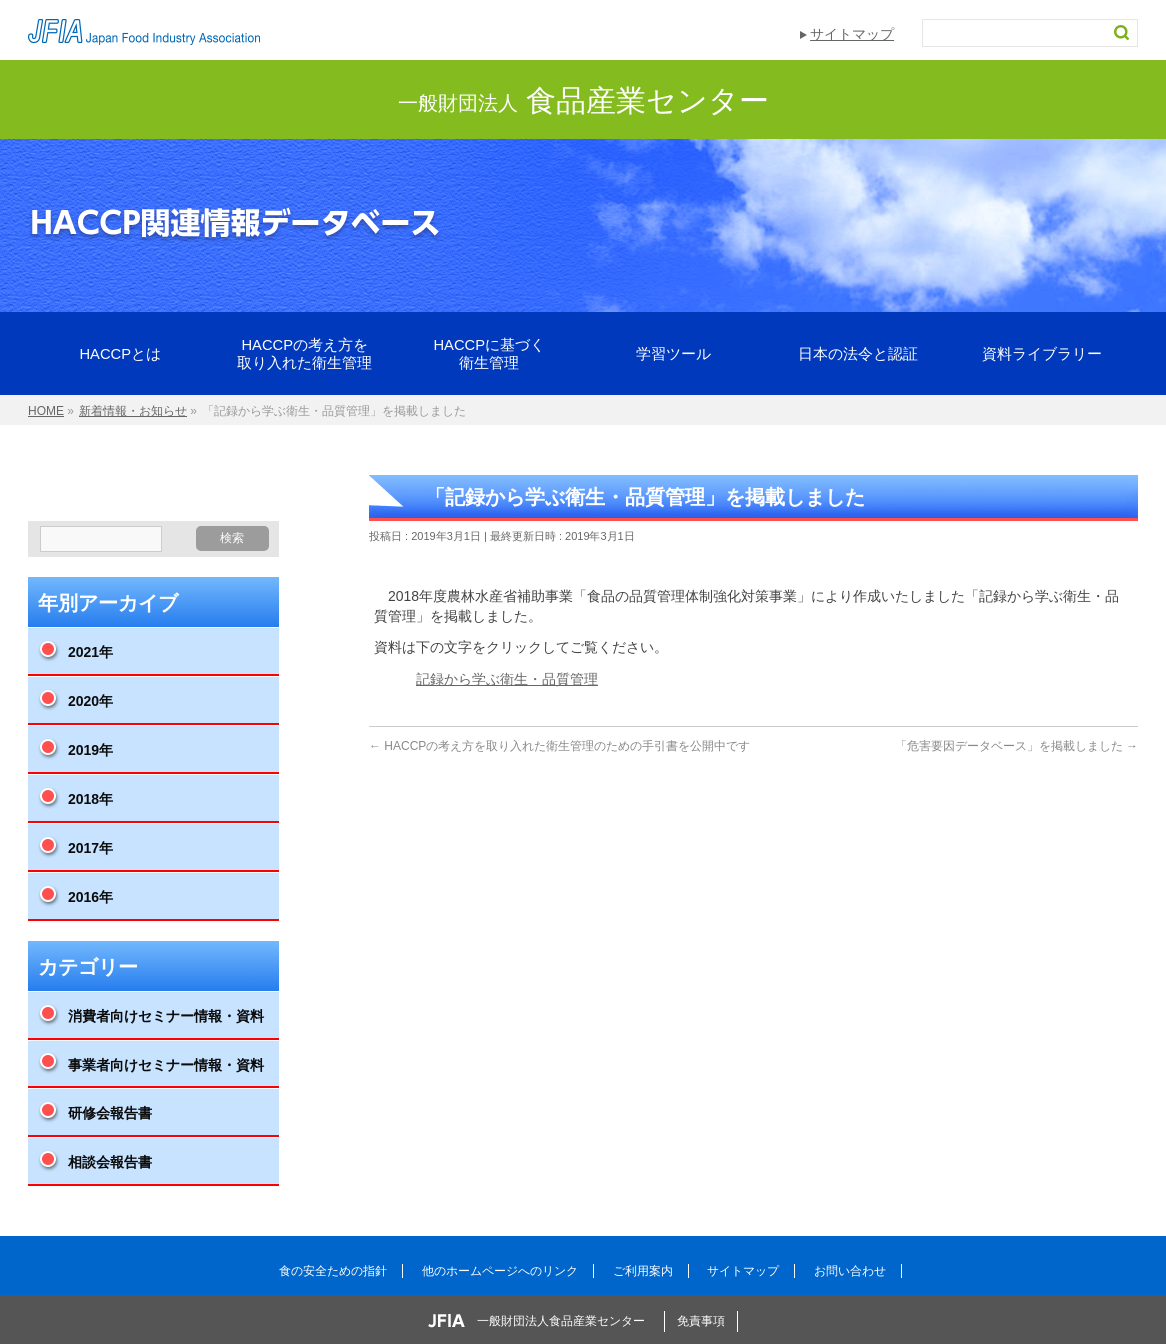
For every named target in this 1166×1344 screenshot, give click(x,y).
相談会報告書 (110, 1162)
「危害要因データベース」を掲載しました (1016, 746)
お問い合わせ (850, 1271)
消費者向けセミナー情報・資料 (166, 1016)
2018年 (90, 799)
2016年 (90, 897)
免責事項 (701, 1321)
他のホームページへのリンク (500, 1271)
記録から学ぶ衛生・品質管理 (507, 679)
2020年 (90, 701)
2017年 (90, 848)
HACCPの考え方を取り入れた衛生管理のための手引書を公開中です (559, 746)
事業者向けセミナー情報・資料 (166, 1065)
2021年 (90, 652)
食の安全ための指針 (333, 1271)
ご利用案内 (643, 1271)
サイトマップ (852, 34)
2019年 (90, 750)
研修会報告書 (110, 1113)
